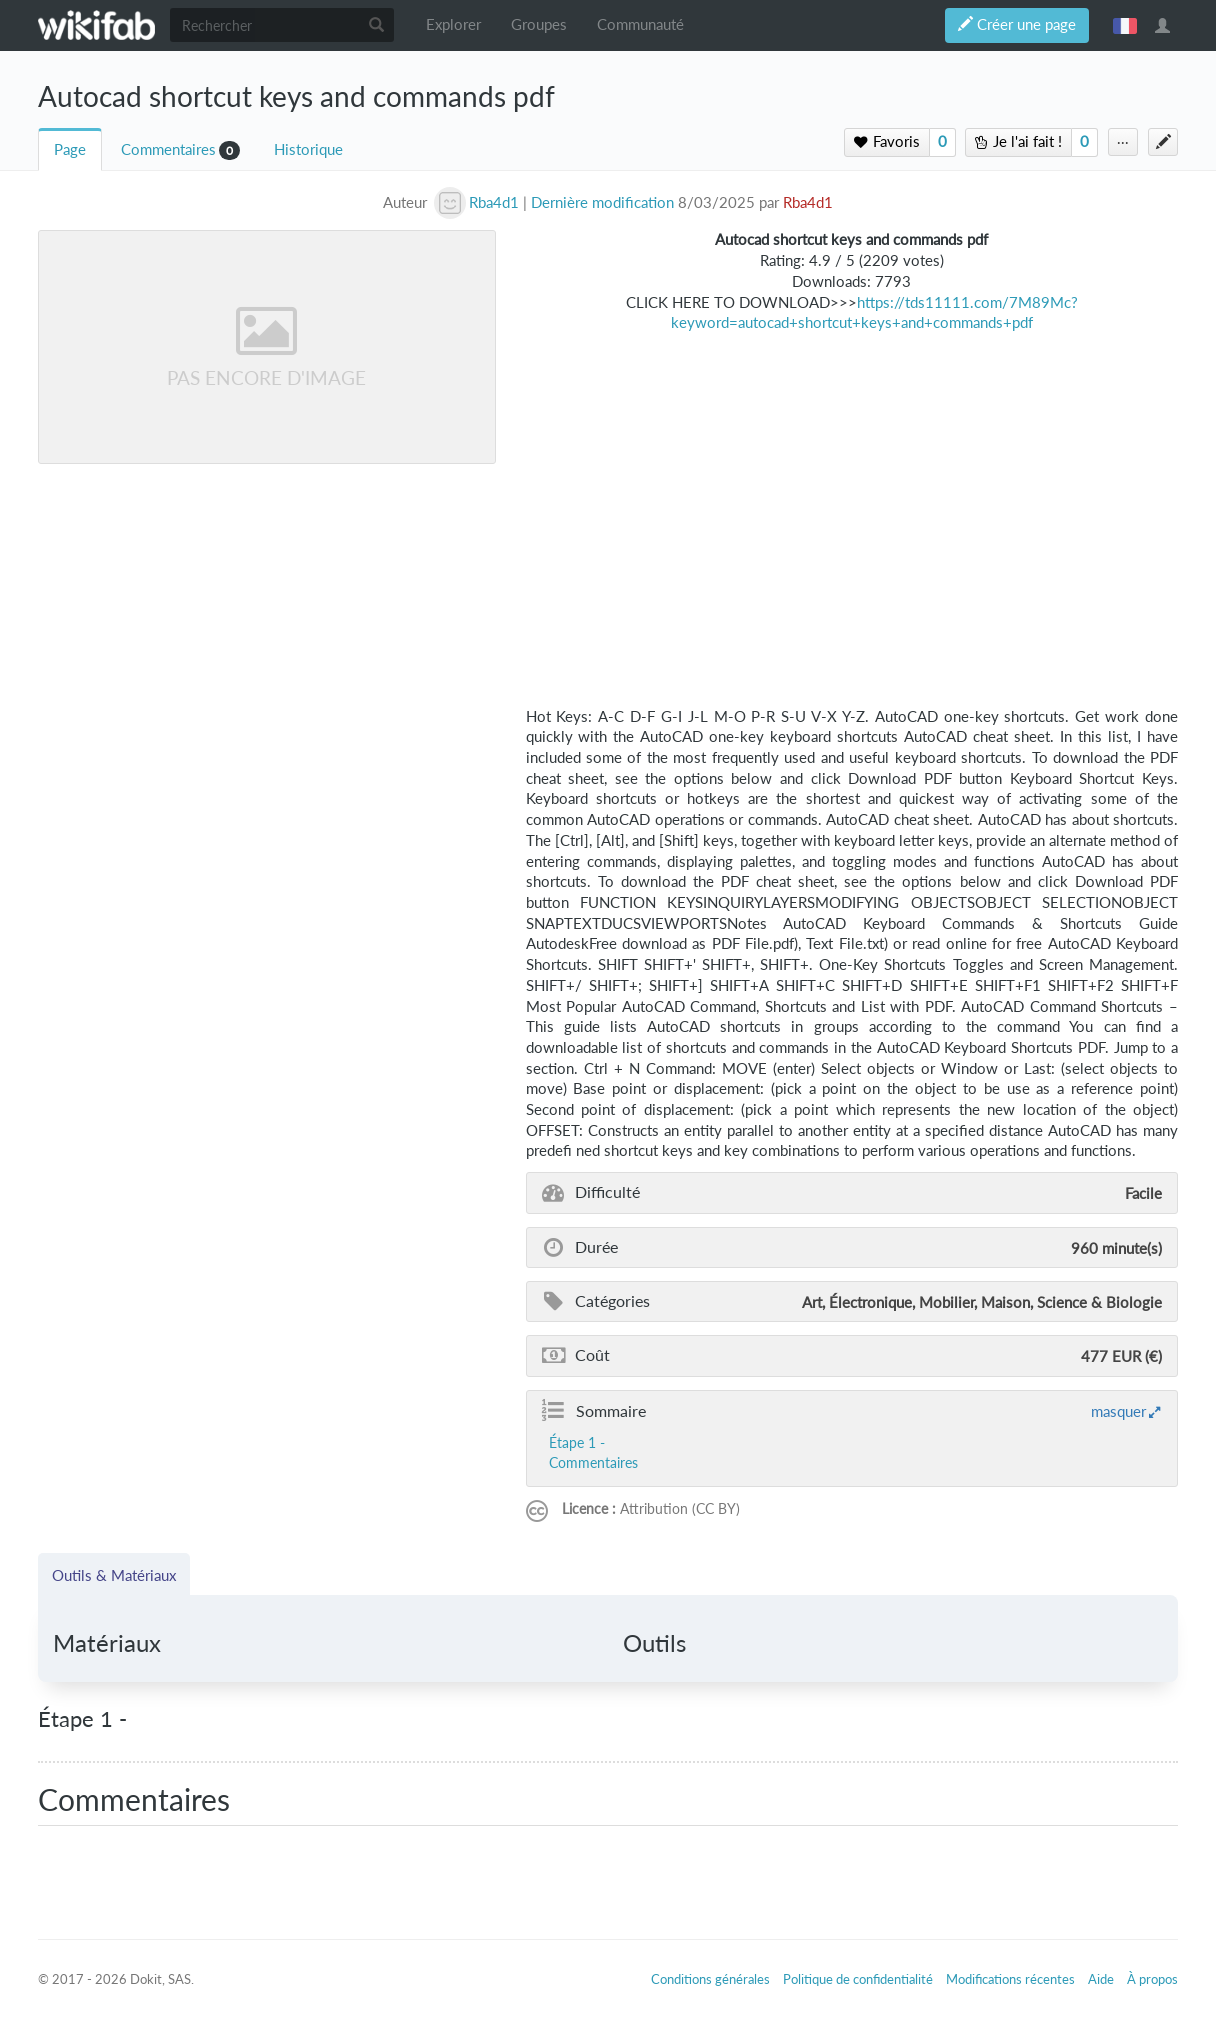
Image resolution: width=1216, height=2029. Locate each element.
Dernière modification (602, 202)
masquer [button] (1118, 1411)
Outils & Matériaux (114, 1575)
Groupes (539, 24)
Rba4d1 (808, 202)
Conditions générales (710, 1979)
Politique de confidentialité (858, 1979)
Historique (308, 149)
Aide (1101, 1979)
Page (70, 149)
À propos (1152, 1979)
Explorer (453, 24)
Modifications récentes (1010, 1979)
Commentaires (168, 149)
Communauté (640, 24)
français (1125, 25)
